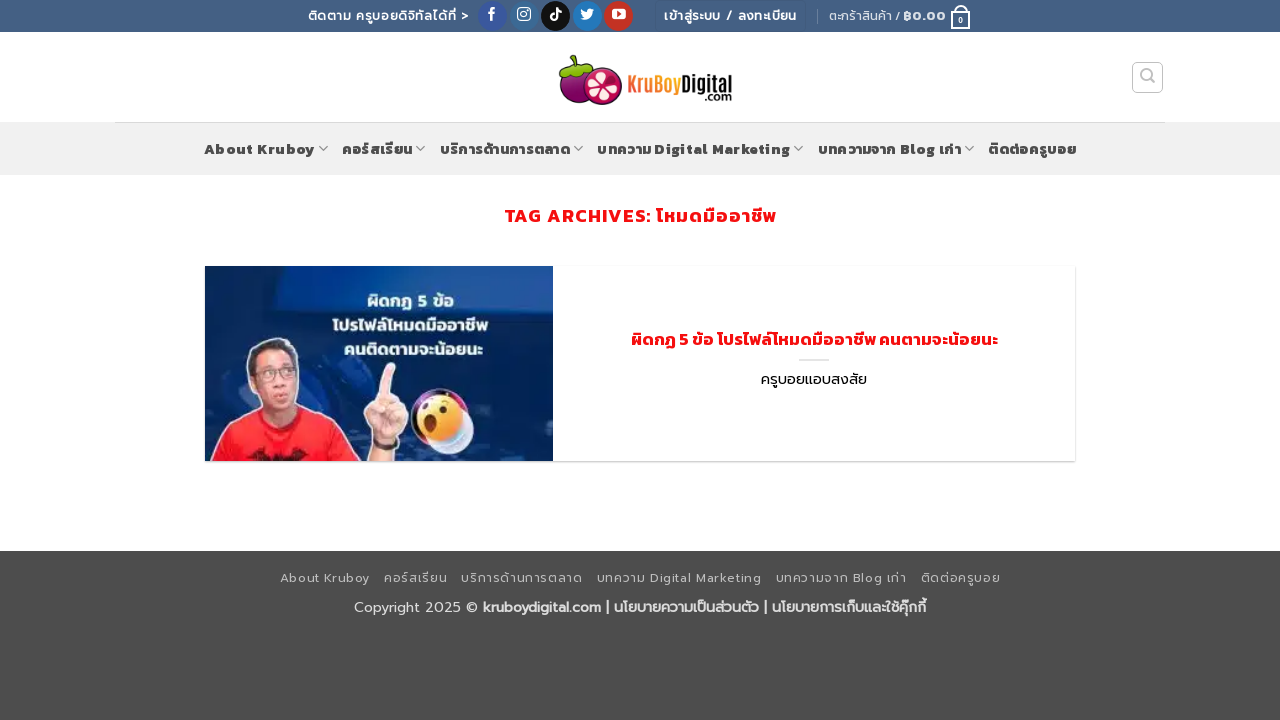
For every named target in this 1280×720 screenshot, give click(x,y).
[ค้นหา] (1148, 78)
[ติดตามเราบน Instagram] (524, 16)
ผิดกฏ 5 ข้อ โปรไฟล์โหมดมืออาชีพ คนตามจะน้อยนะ (814, 339)
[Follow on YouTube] (618, 16)
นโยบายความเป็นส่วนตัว (686, 607)
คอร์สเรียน (384, 149)
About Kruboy (266, 149)
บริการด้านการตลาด (512, 149)
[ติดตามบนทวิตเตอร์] (587, 16)
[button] (900, 16)
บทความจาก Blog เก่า (896, 149)
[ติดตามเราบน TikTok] (555, 16)
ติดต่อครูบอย (1032, 149)
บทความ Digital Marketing (700, 149)
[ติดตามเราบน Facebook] (492, 16)
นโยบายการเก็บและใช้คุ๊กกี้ (849, 607)
